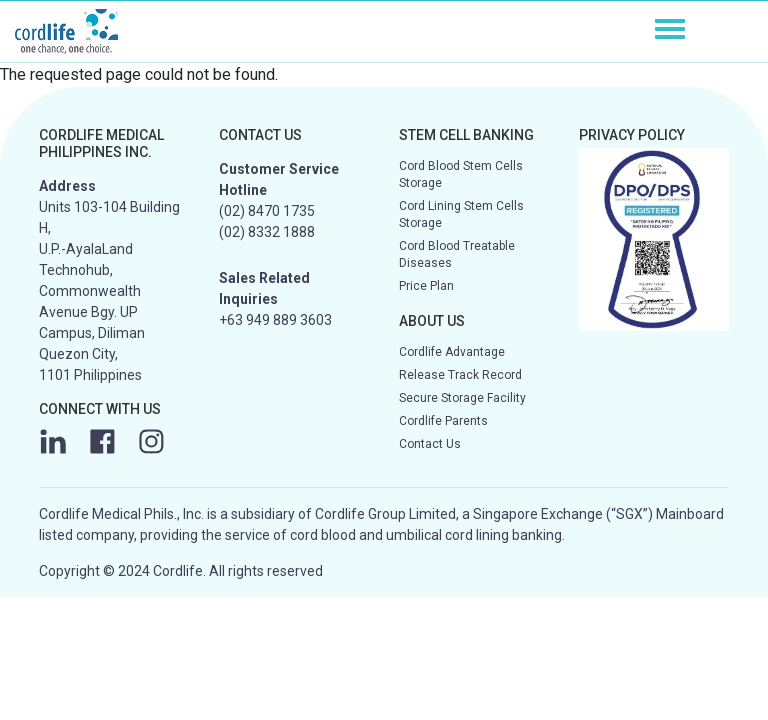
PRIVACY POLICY (632, 135)
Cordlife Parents (443, 421)
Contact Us (430, 444)
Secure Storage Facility (462, 398)
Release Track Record (460, 375)
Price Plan (426, 286)
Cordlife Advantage (452, 352)
